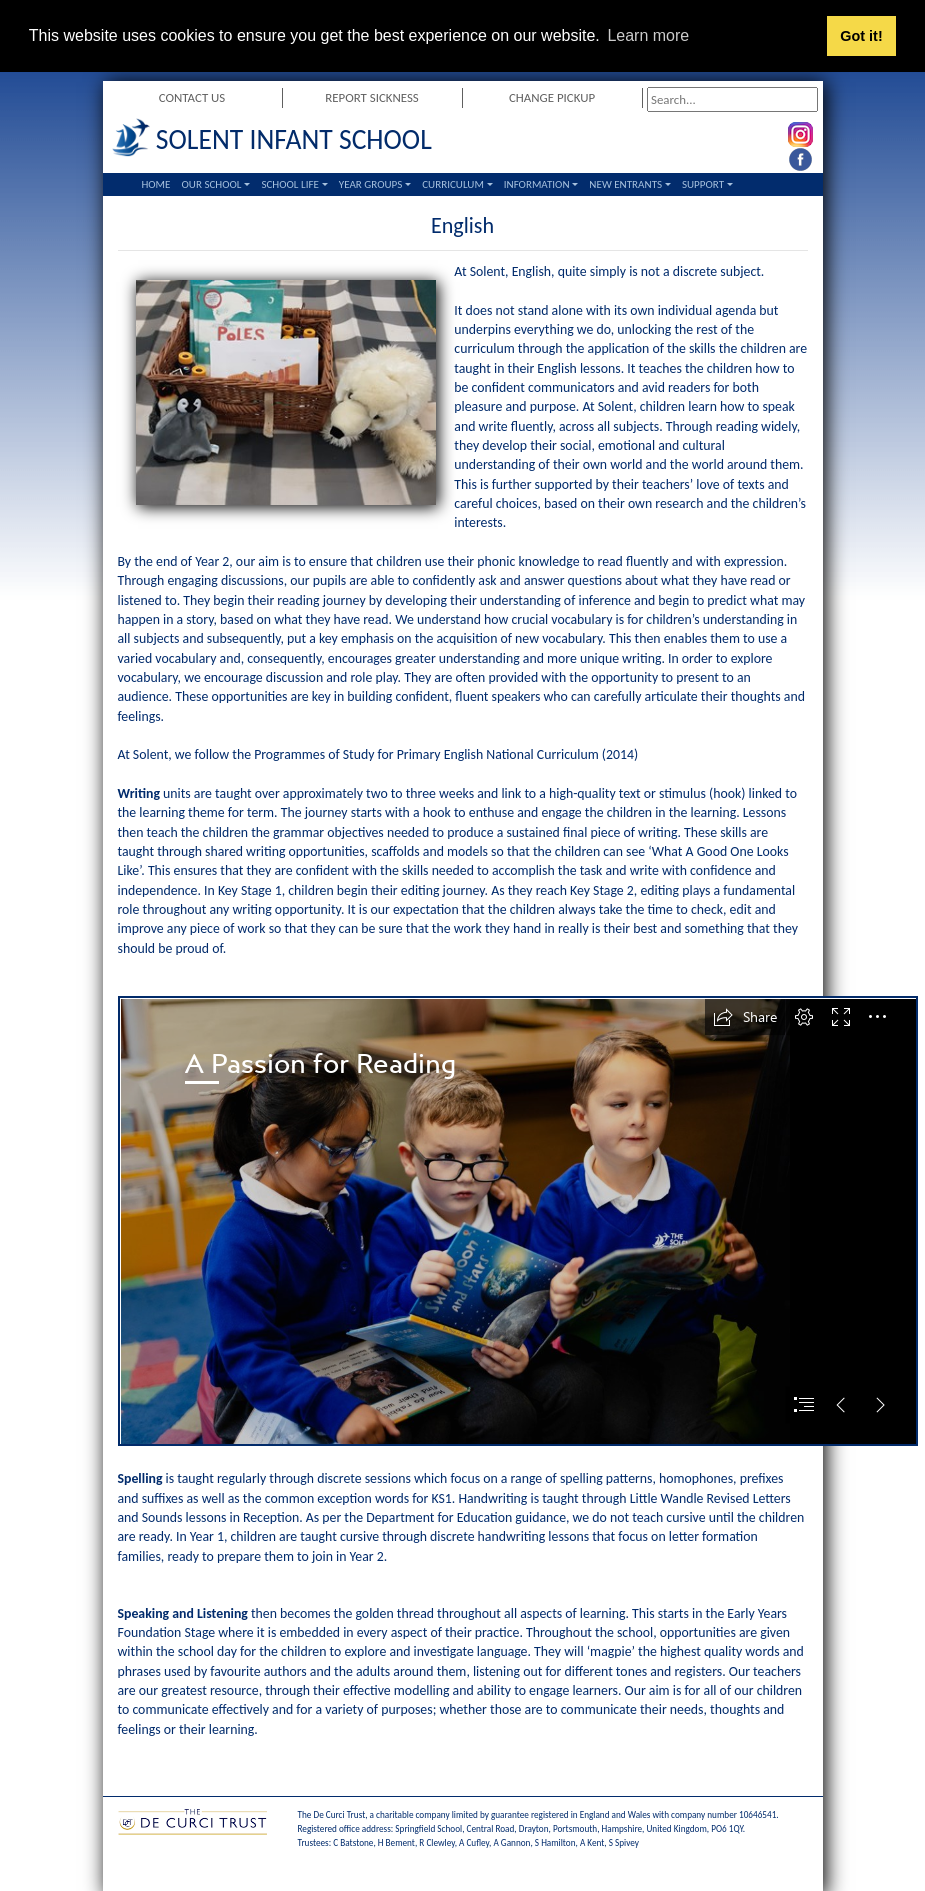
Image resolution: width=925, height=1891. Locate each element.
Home (155, 184)
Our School (212, 184)
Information (537, 184)
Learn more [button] (648, 35)
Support (703, 184)
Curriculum (453, 184)
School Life (290, 184)
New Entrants (625, 184)
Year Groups (371, 184)
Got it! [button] (861, 36)
